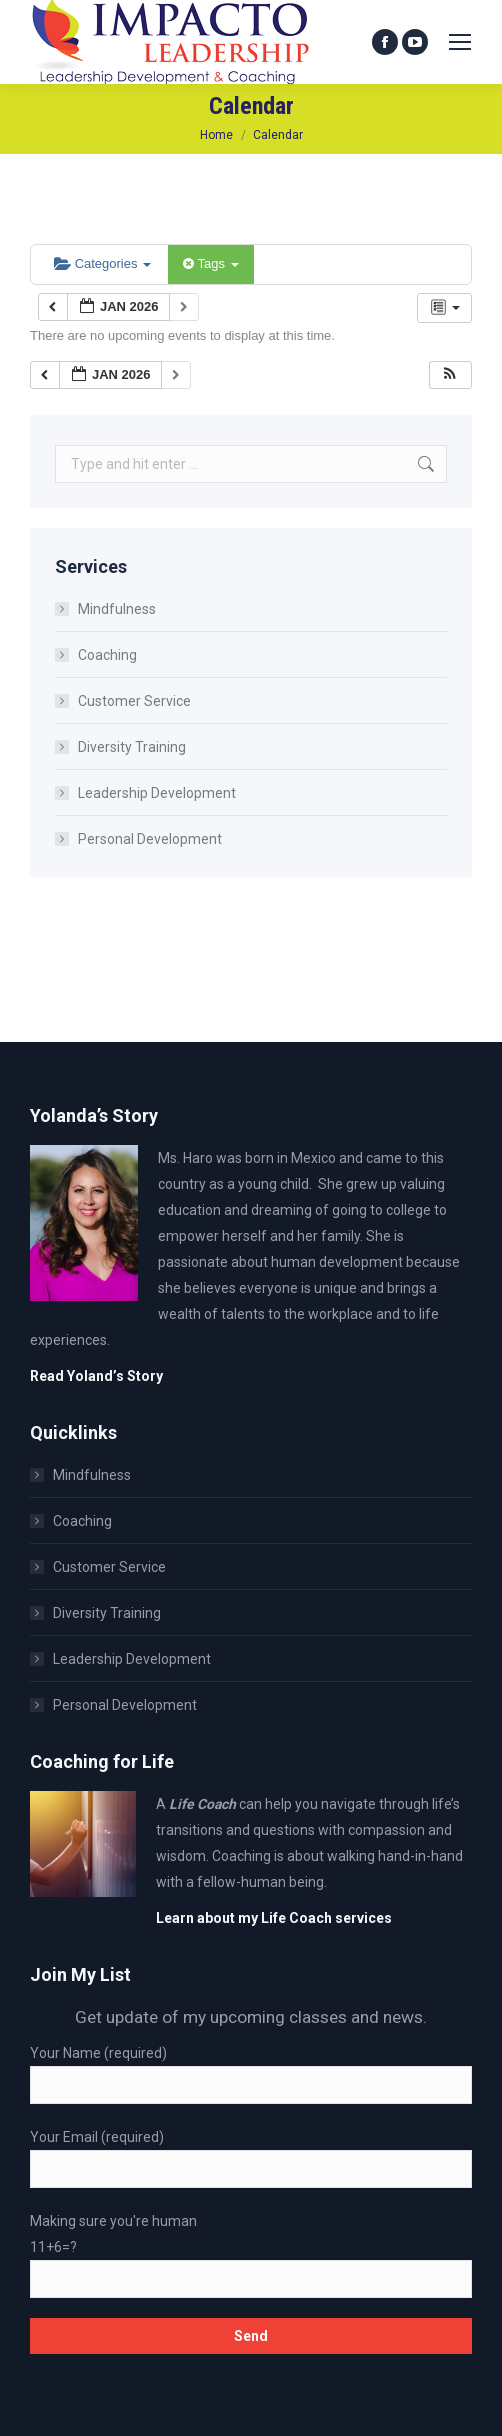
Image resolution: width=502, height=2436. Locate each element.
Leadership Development (157, 793)
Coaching (107, 655)
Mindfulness (117, 609)
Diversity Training (132, 747)
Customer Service (134, 701)
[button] (450, 375)
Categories (102, 263)
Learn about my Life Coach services (274, 1918)
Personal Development (150, 839)
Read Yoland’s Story (96, 1376)
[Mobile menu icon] (460, 42)
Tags (210, 263)
